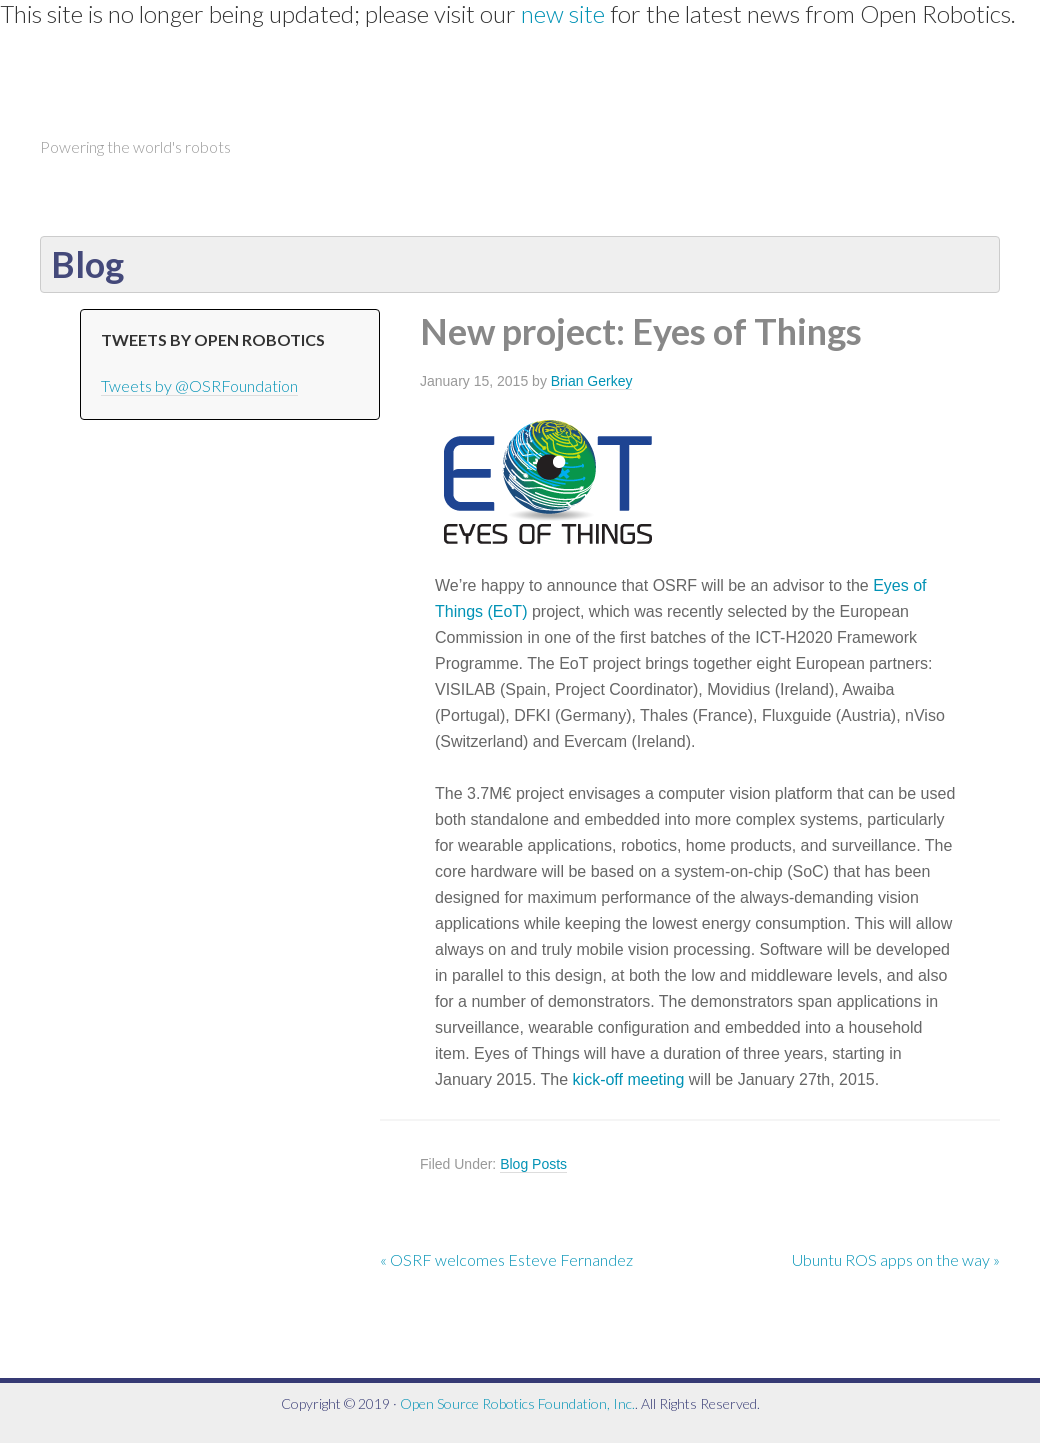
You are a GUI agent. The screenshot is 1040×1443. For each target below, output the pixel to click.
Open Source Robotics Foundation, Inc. (517, 1403)
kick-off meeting (629, 1079)
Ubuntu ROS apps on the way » (896, 1259)
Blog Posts (533, 1164)
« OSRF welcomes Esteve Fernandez (506, 1259)
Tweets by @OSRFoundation (199, 385)
